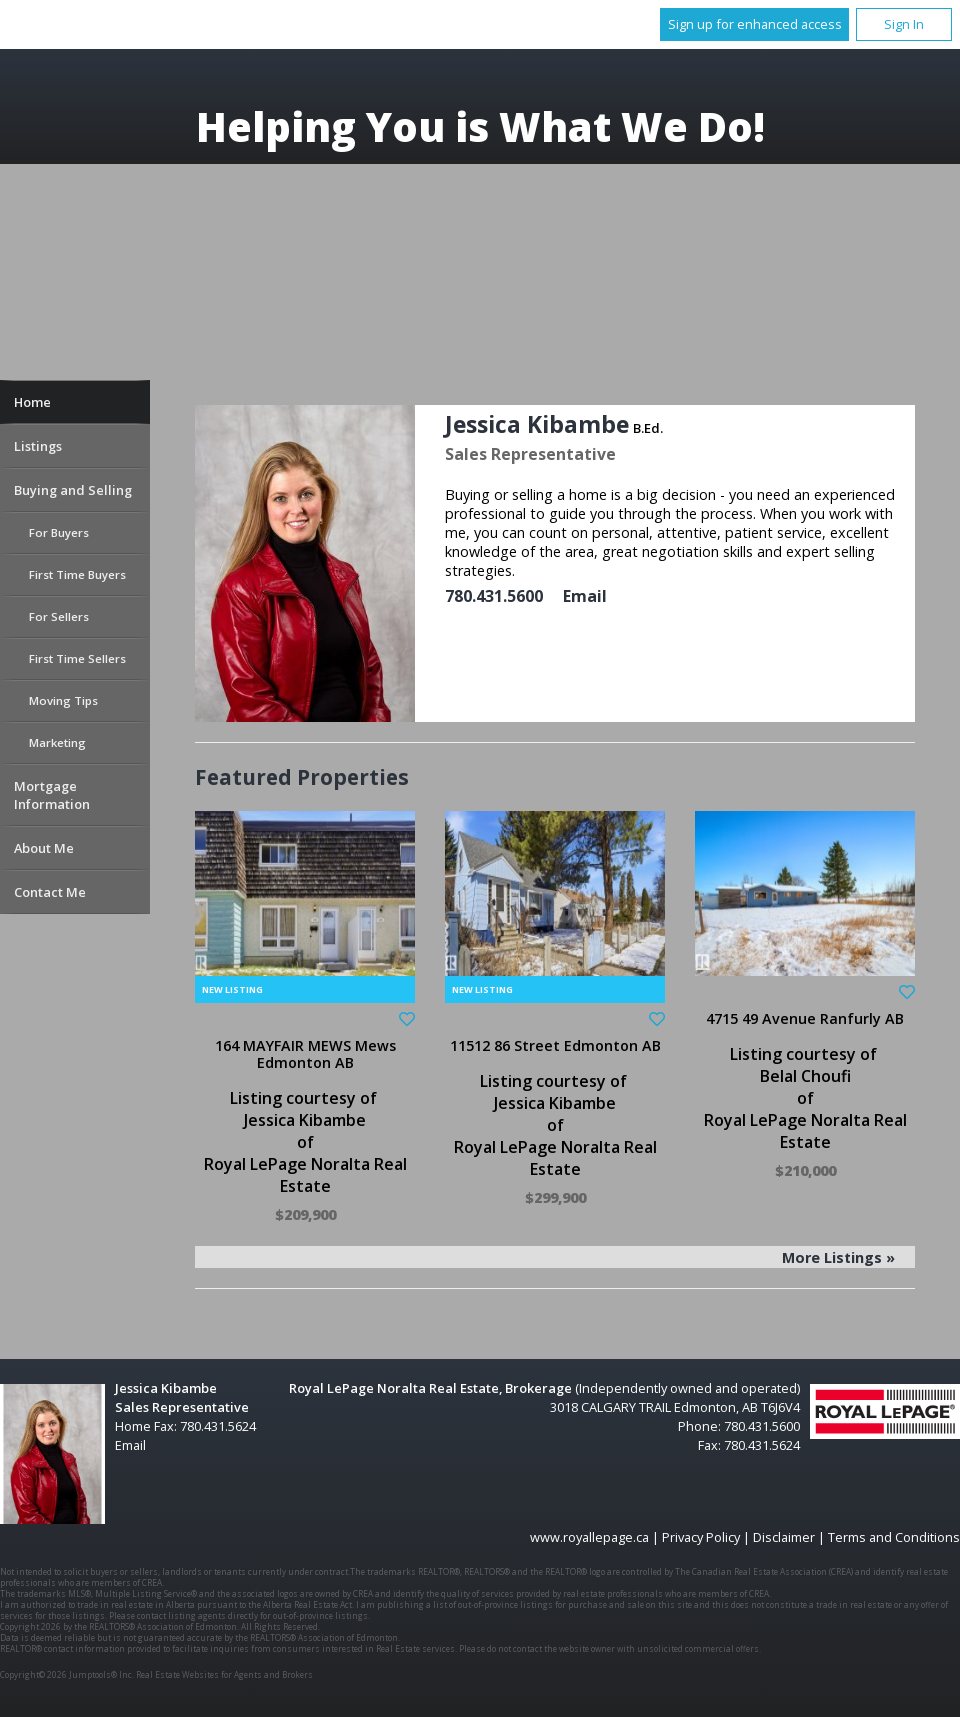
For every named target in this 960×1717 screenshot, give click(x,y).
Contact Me (50, 892)
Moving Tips (63, 700)
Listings (38, 446)
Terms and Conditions (894, 1537)
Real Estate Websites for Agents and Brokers (224, 1674)
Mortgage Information (52, 795)
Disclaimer (784, 1537)
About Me (44, 848)
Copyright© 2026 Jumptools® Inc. (67, 1674)
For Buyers (59, 532)
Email (585, 596)
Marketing (57, 742)
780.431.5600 (494, 596)
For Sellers (59, 616)
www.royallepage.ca (589, 1537)
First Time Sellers (77, 658)
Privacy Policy (701, 1537)
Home (32, 402)
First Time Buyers (77, 574)
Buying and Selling (73, 490)
